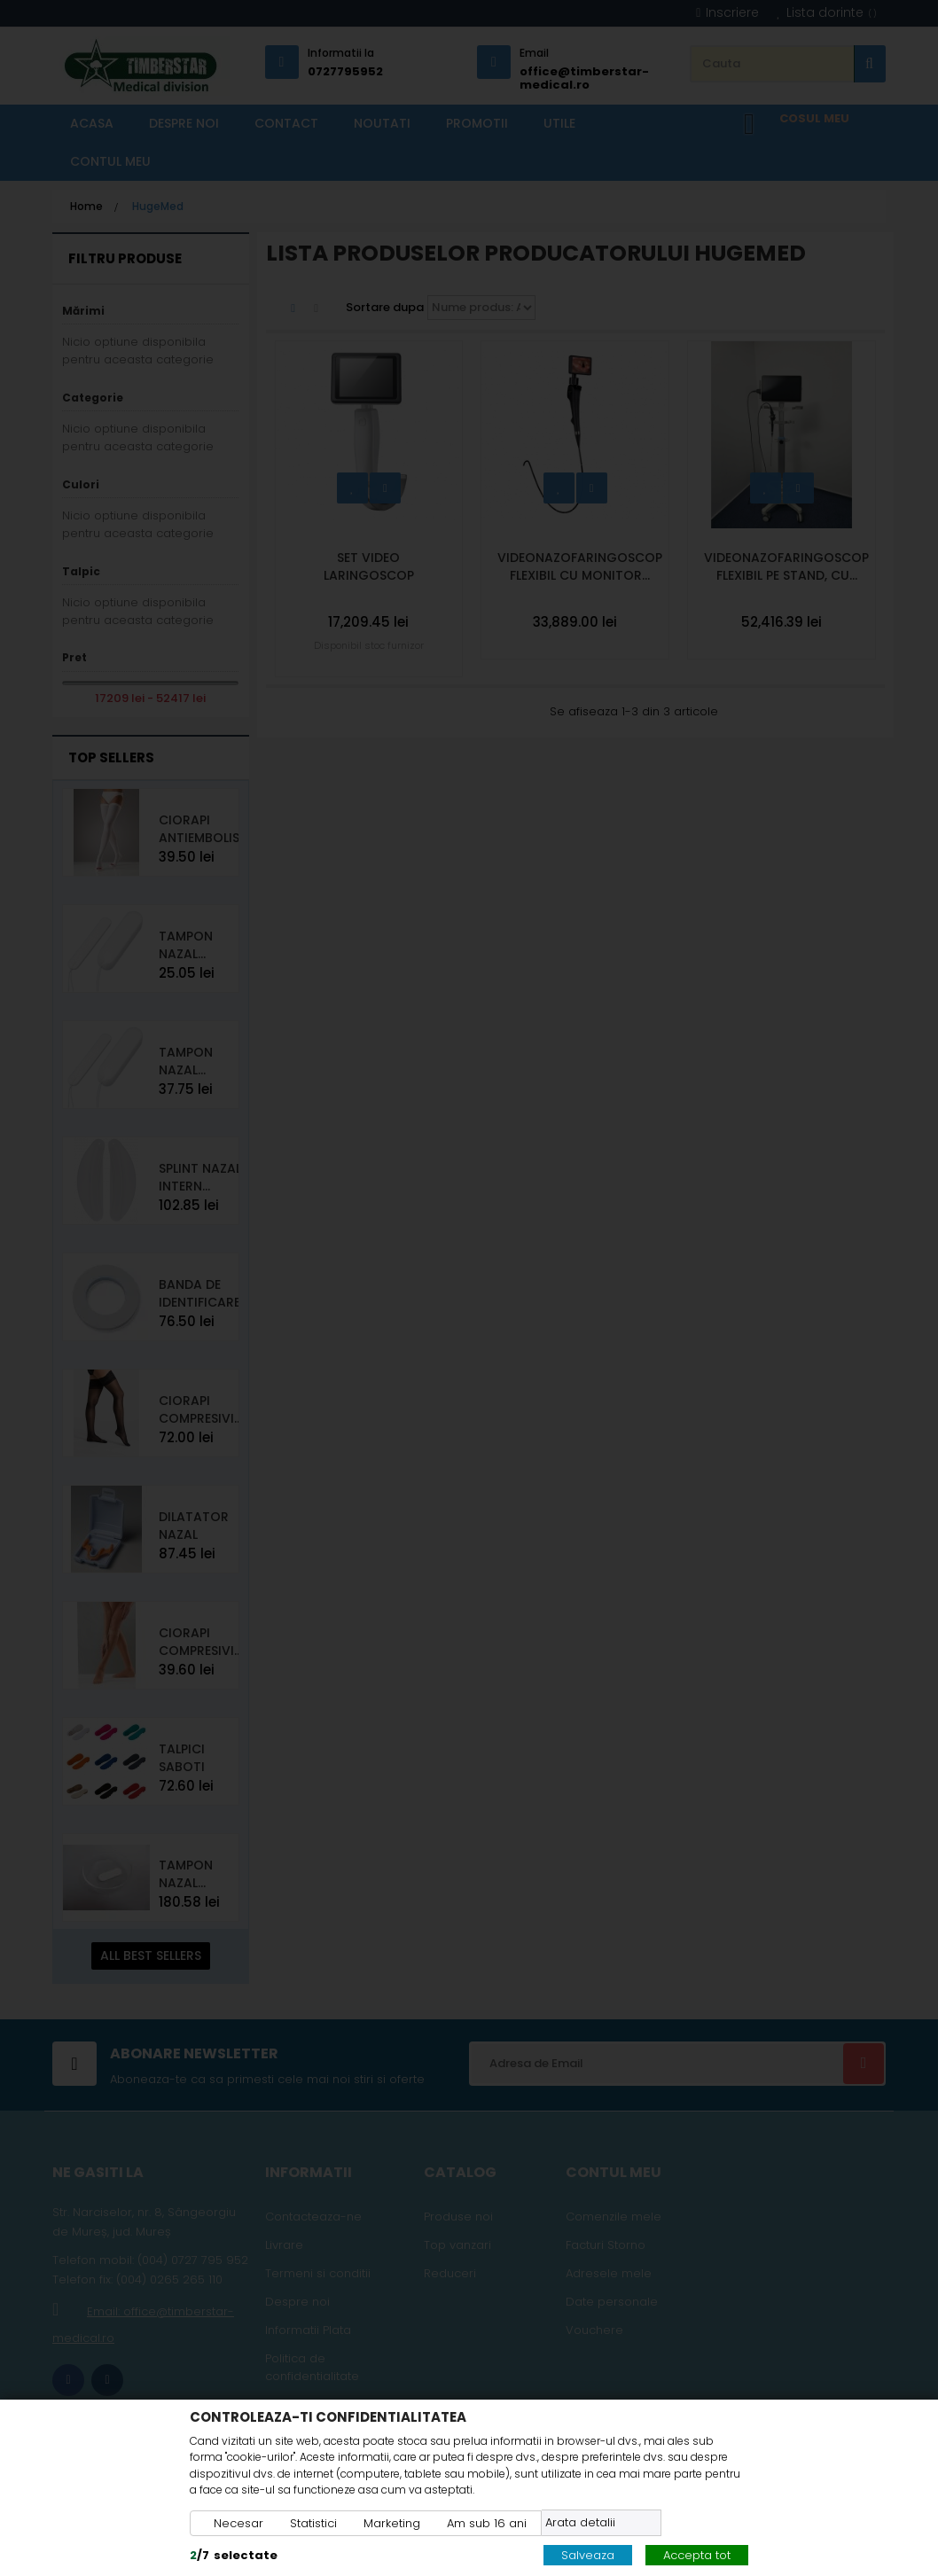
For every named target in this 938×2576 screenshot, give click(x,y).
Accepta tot (697, 2555)
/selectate (233, 2555)
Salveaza (587, 2555)
